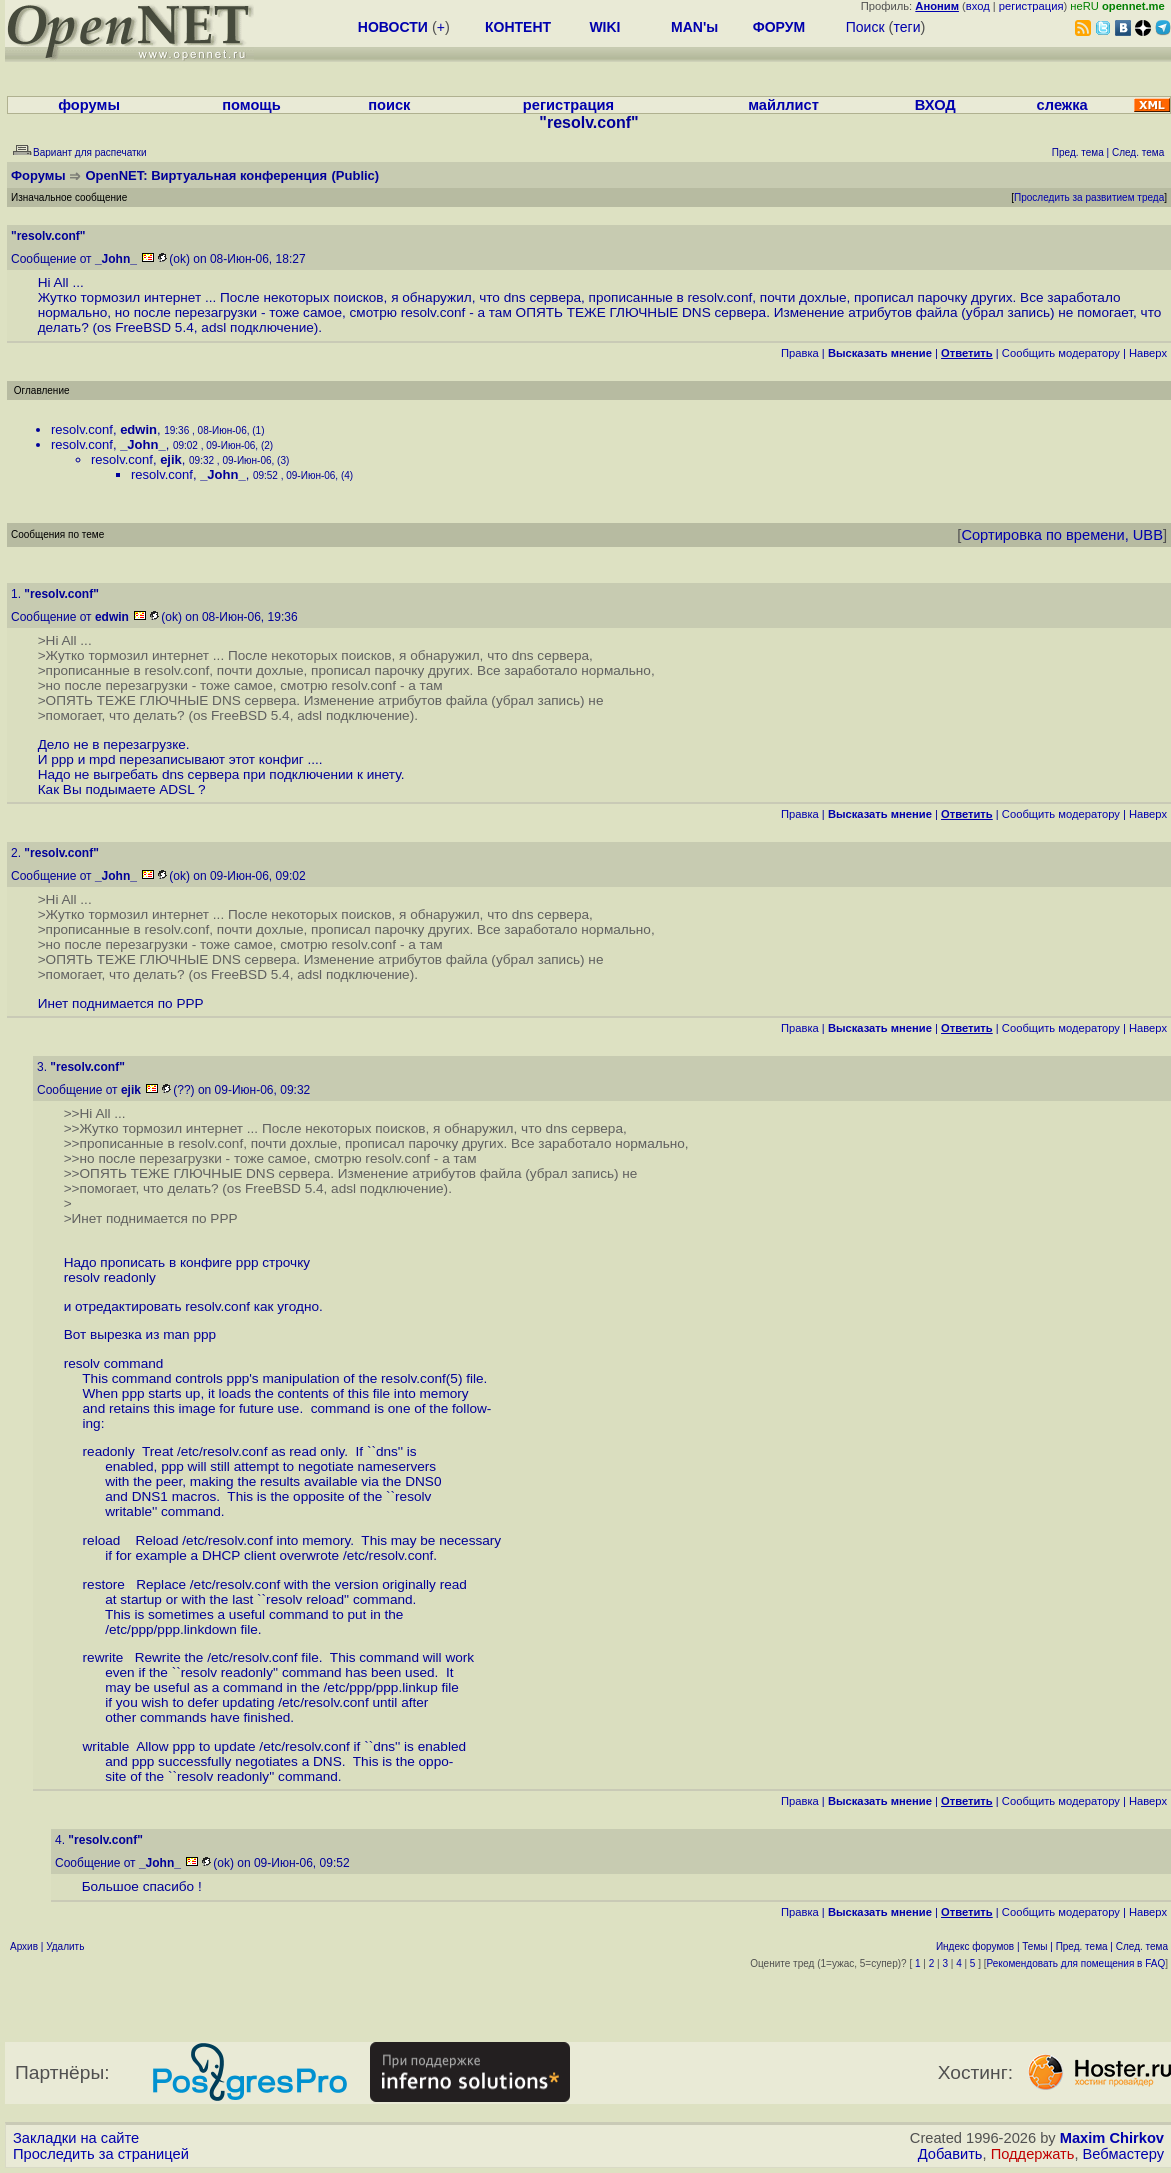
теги (906, 27)
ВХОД (935, 105)
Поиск (865, 27)
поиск (389, 105)
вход (978, 6)
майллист (783, 105)
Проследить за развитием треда (1089, 197)
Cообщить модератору (1061, 353)
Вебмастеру (1123, 2154)
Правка (800, 353)
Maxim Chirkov (1112, 2138)
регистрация (1031, 6)
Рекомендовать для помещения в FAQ (1076, 1963)
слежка (1062, 105)
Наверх (1148, 353)
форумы (89, 105)
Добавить (950, 2154)
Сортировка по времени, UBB (1062, 535)
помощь (251, 105)
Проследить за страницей (101, 2154)
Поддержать (1033, 2154)
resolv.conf (82, 429)
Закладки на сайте (76, 2138)
